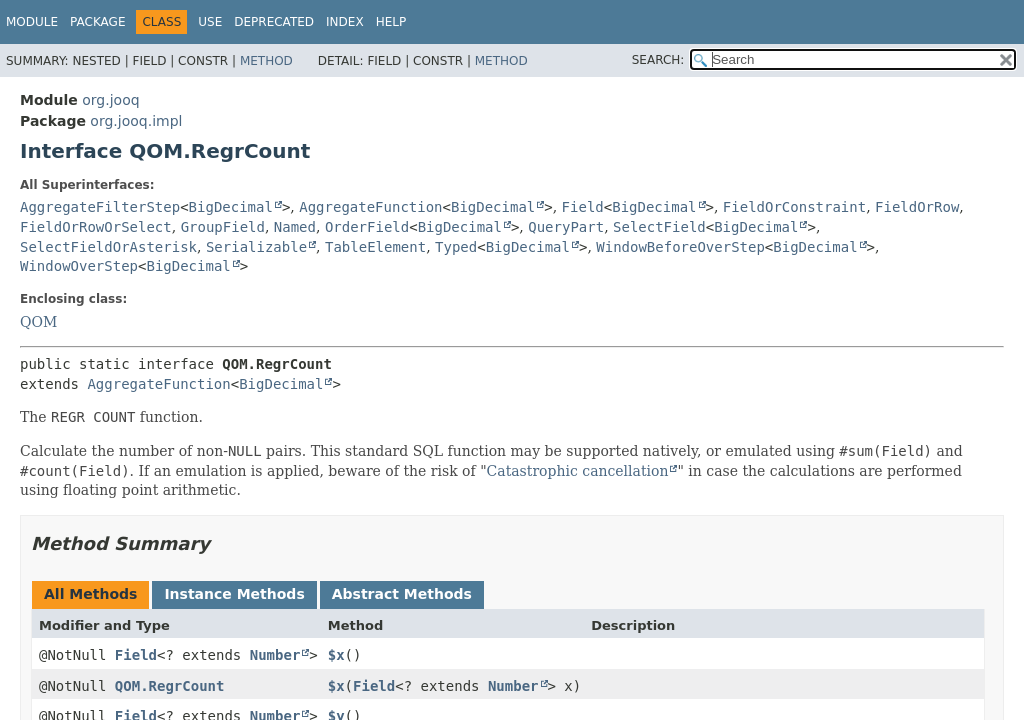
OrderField (367, 227)
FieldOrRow (917, 207)
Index (345, 22)
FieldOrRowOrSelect (96, 227)
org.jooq (110, 100)
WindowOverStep (79, 266)
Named (295, 227)
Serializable (256, 247)
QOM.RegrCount (170, 686)
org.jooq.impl (136, 121)
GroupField (223, 227)
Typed (456, 247)
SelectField (659, 227)
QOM (38, 322)
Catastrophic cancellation (578, 471)
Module (32, 22)
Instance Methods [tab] (234, 594)
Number (275, 655)
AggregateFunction (370, 207)
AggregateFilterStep (100, 207)
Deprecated (274, 22)
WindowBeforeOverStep (680, 247)
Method (266, 61)
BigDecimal (231, 207)
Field (583, 207)
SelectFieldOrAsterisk (108, 247)
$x (336, 655)
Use (210, 22)
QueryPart (566, 227)
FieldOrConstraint (794, 207)
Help (391, 22)
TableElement (375, 247)
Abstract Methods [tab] (402, 594)
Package (97, 22)
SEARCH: (658, 60)
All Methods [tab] (90, 594)
